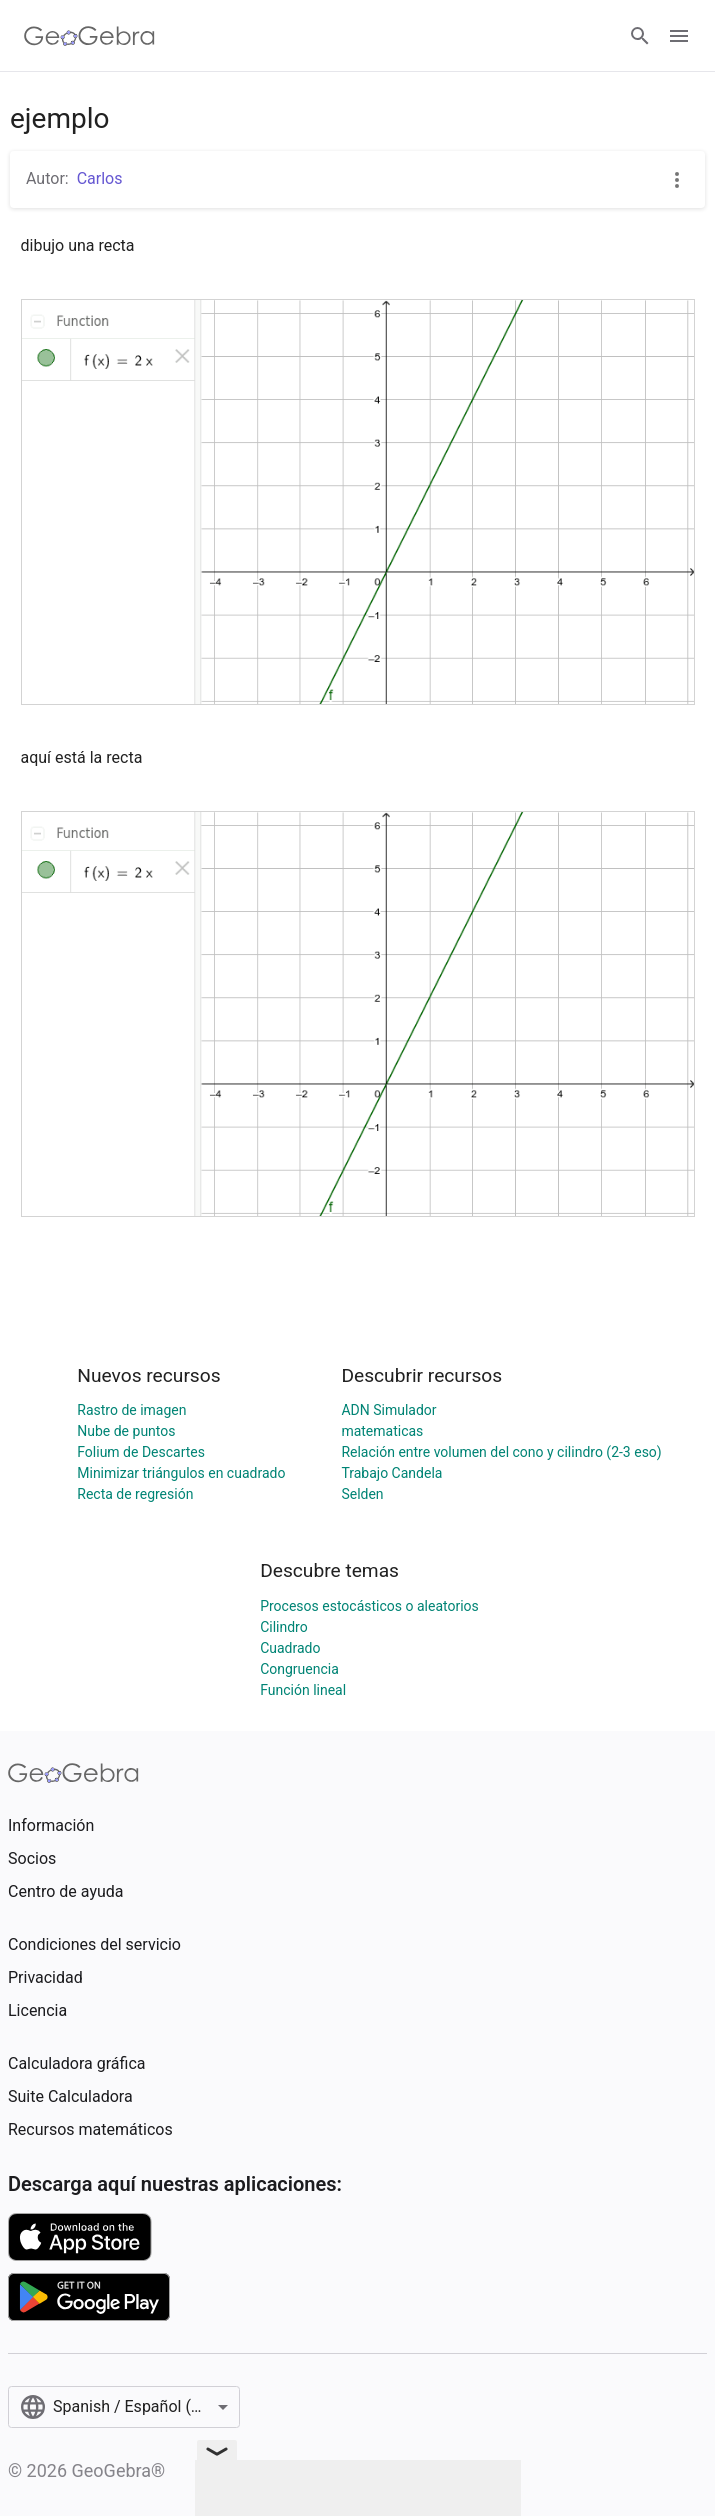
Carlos (100, 178)
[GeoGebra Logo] (89, 36)
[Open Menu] (679, 36)
